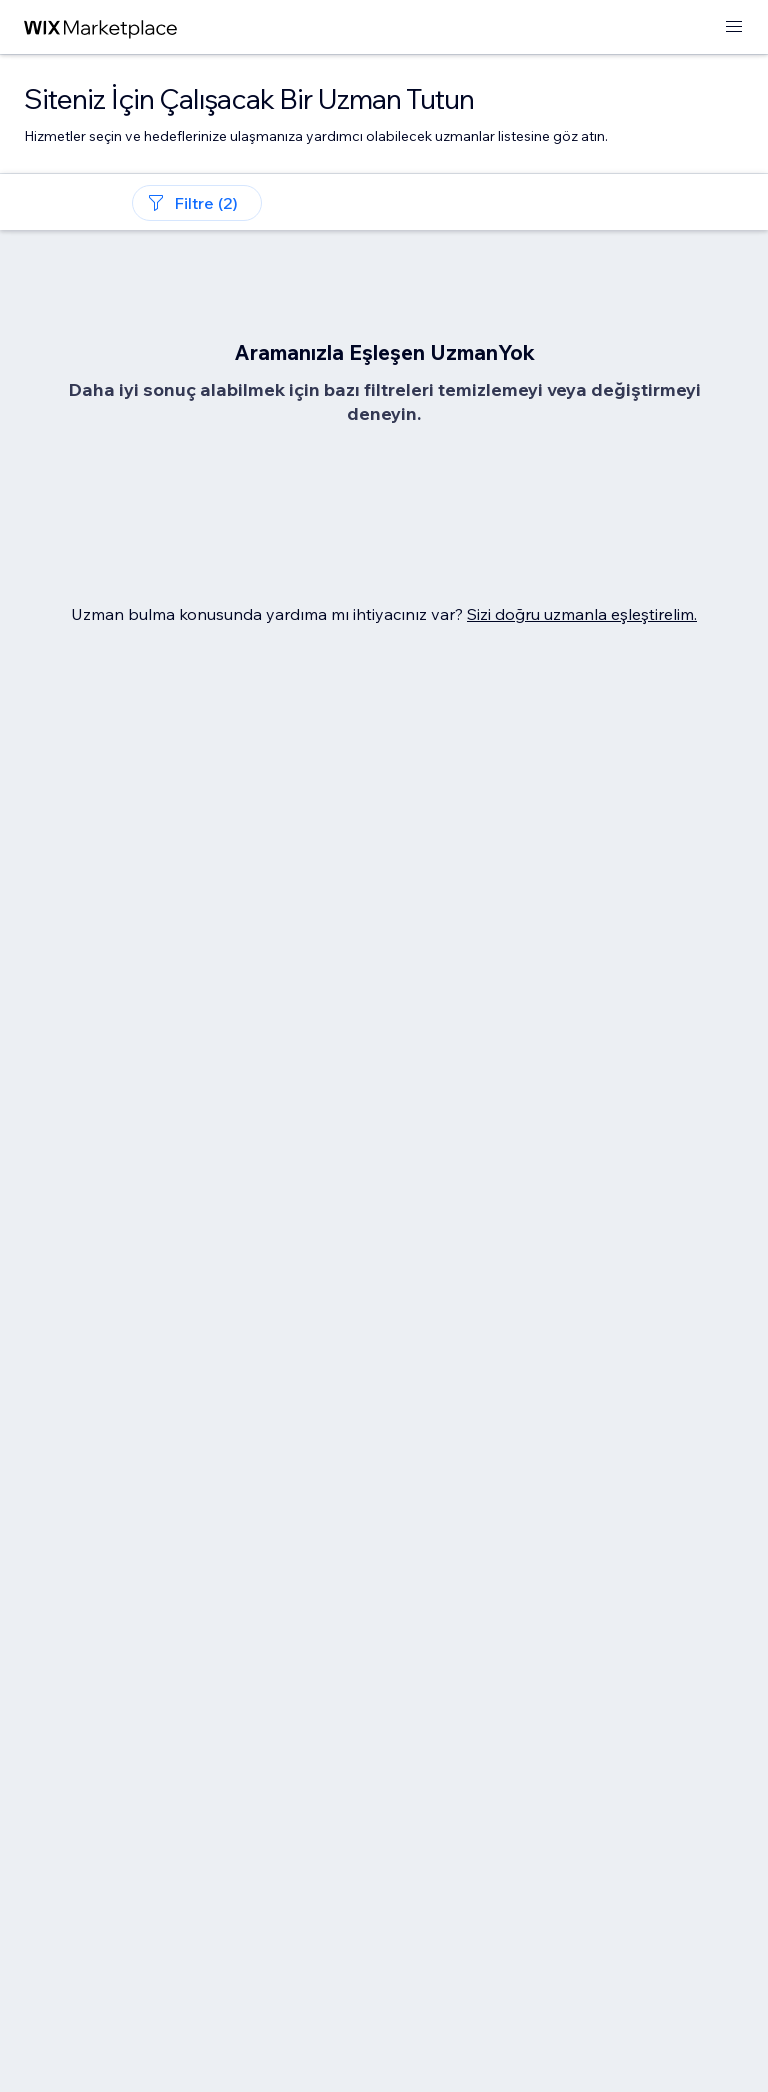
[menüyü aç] (734, 27)
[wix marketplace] (101, 27)
